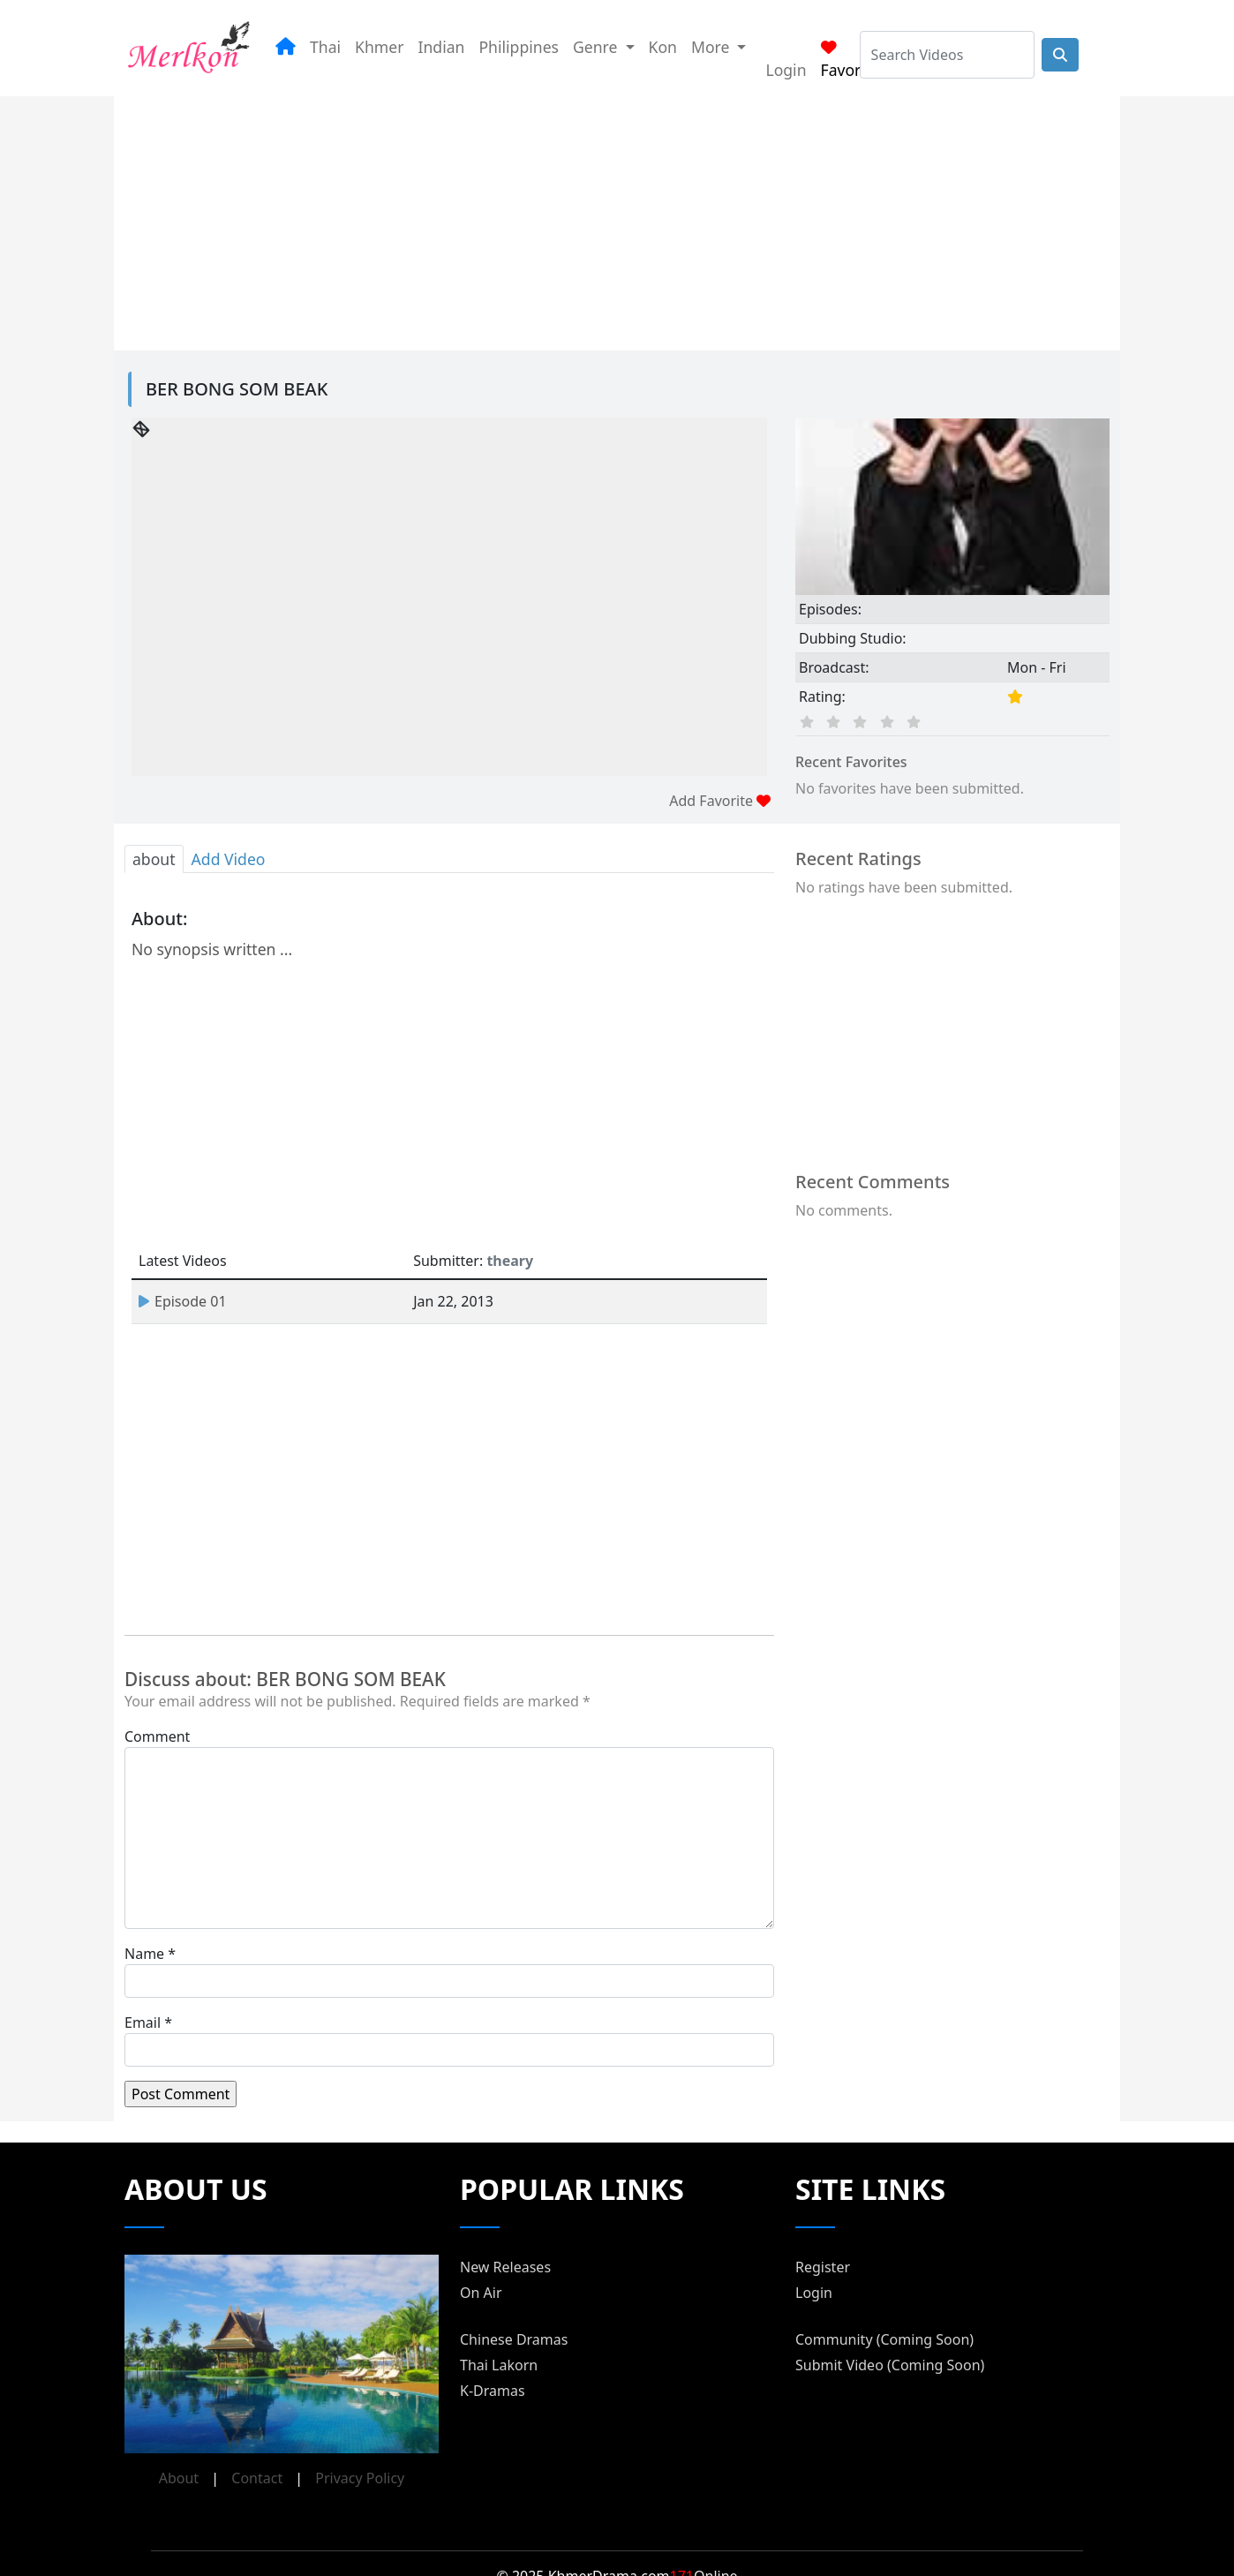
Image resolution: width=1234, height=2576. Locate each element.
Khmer (379, 46)
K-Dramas (492, 2390)
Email (142, 2022)
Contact (256, 2478)
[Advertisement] (537, 219)
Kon (663, 46)
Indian (441, 46)
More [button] (712, 46)
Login (785, 69)
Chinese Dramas (514, 2339)
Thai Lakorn (499, 2365)
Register (822, 2267)
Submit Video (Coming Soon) (889, 2365)
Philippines (518, 46)
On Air (481, 2292)
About (179, 2478)
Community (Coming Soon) (884, 2339)
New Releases (505, 2267)
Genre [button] (597, 46)
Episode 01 (183, 1301)
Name (144, 1953)
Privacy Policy (359, 2478)
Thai (325, 46)
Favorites (854, 60)
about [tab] (154, 859)
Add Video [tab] (229, 859)
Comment (157, 1736)
